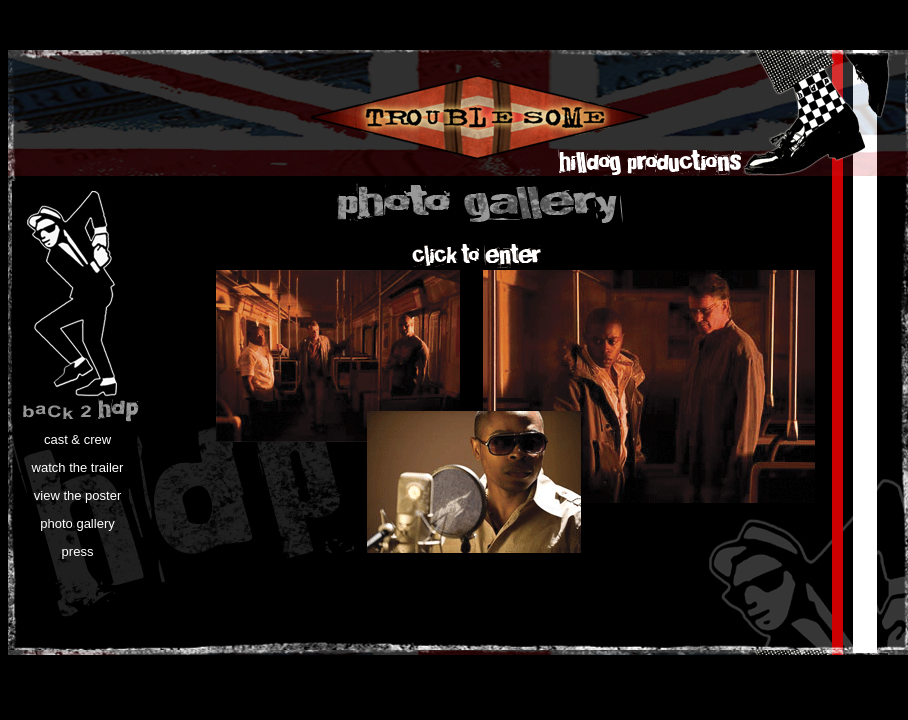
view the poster (77, 495)
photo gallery (77, 523)
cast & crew (77, 439)
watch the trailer (78, 467)
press (78, 551)
